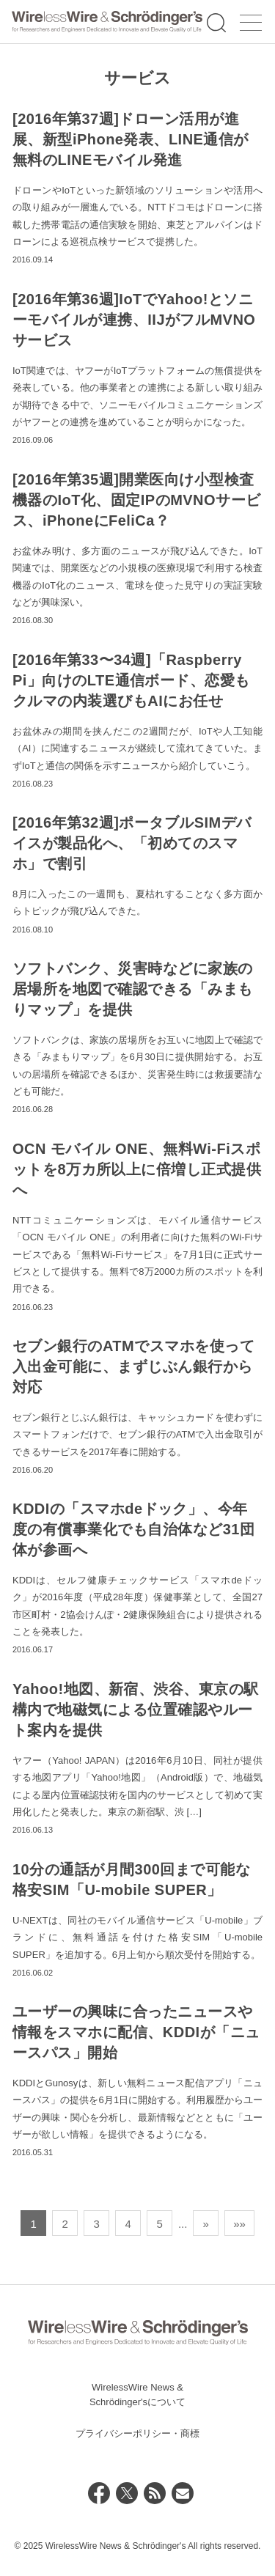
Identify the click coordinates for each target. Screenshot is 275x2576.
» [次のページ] (205, 2224)
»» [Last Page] (239, 2224)
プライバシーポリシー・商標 (137, 2433)
